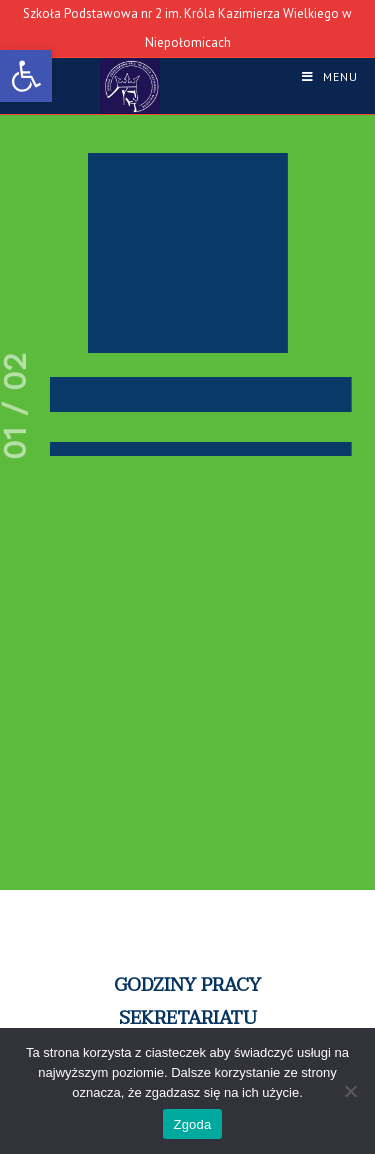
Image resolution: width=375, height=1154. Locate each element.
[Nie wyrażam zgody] (350, 1091)
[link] (26, 76)
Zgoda (192, 1124)
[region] (187, 614)
